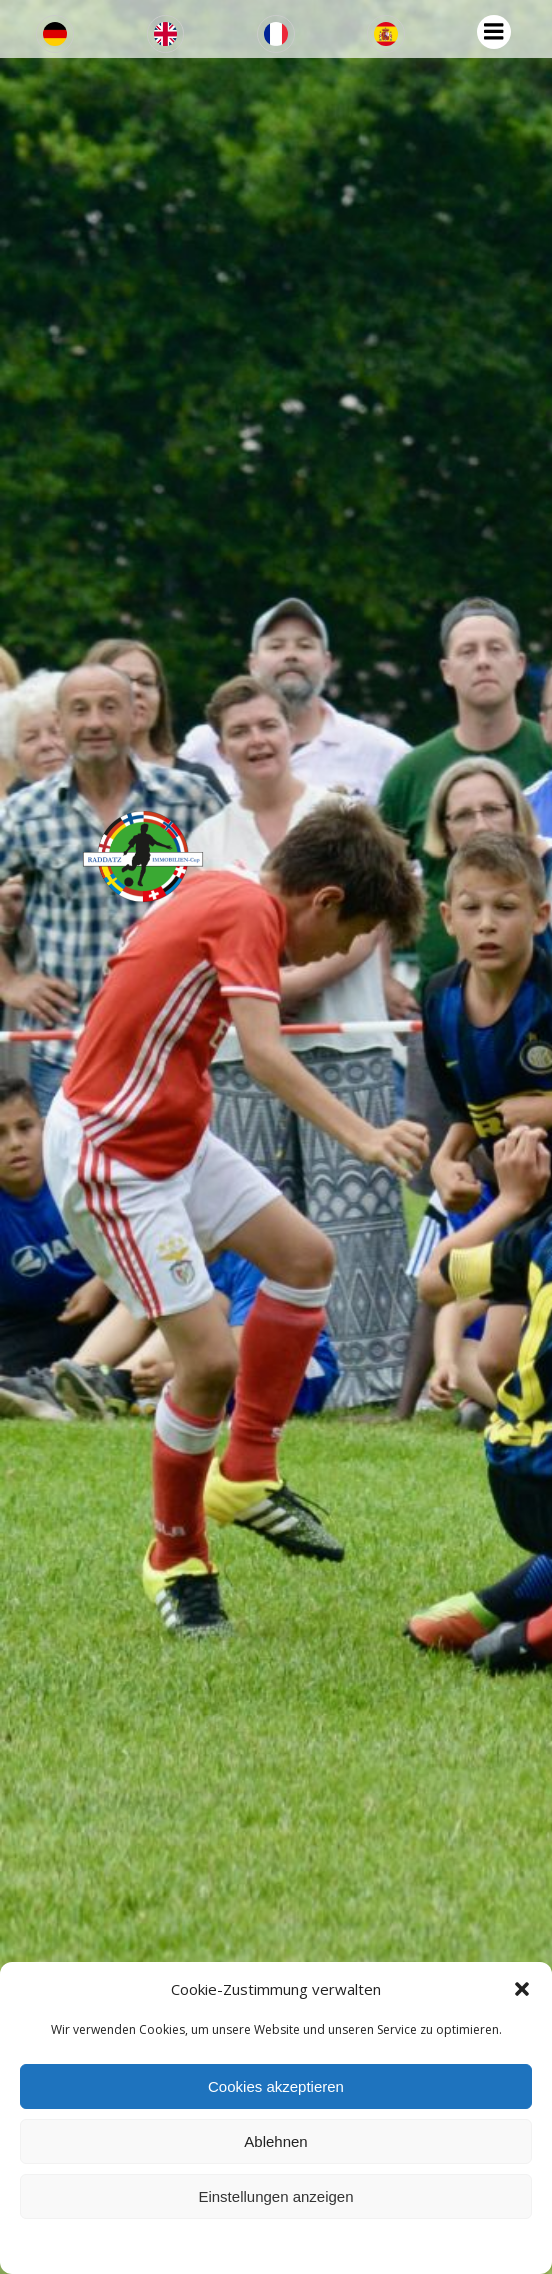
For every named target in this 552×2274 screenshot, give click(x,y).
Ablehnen (275, 2141)
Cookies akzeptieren (276, 2086)
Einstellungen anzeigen (275, 2196)
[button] (522, 1989)
